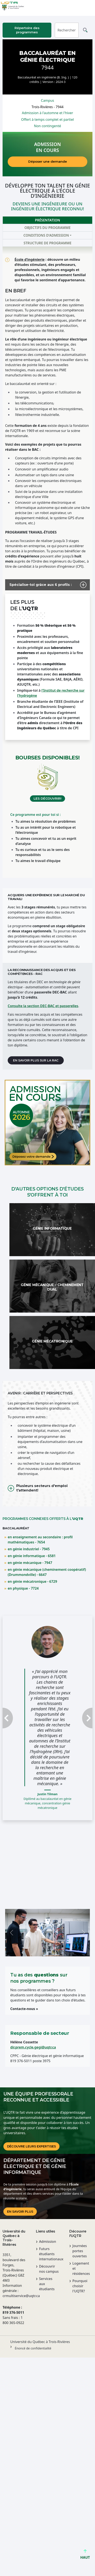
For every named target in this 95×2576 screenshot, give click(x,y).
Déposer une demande (47, 161)
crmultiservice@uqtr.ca (14, 2295)
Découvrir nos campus (49, 2269)
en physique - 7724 (23, 1588)
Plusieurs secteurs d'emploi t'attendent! (42, 1488)
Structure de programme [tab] (47, 243)
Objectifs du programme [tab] (47, 227)
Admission (47, 2241)
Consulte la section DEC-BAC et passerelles (43, 1006)
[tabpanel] (47, 562)
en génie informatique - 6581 (32, 1555)
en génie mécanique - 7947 (30, 1562)
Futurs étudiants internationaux (49, 2253)
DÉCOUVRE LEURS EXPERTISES (31, 2146)
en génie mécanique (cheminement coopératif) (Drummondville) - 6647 (47, 1572)
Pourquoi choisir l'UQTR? (79, 2285)
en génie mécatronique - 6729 (32, 1581)
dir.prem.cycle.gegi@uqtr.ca (33, 2047)
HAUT (85, 2555)
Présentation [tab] (47, 220)
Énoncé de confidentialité (33, 2348)
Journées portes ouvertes (79, 2250)
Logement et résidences (81, 2268)
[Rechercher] (67, 30)
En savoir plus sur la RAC (35, 1060)
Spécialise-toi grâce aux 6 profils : (39, 585)
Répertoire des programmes (27, 30)
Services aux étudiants (47, 2283)
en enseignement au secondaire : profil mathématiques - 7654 (40, 1539)
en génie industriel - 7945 (29, 1549)
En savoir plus (20, 2211)
